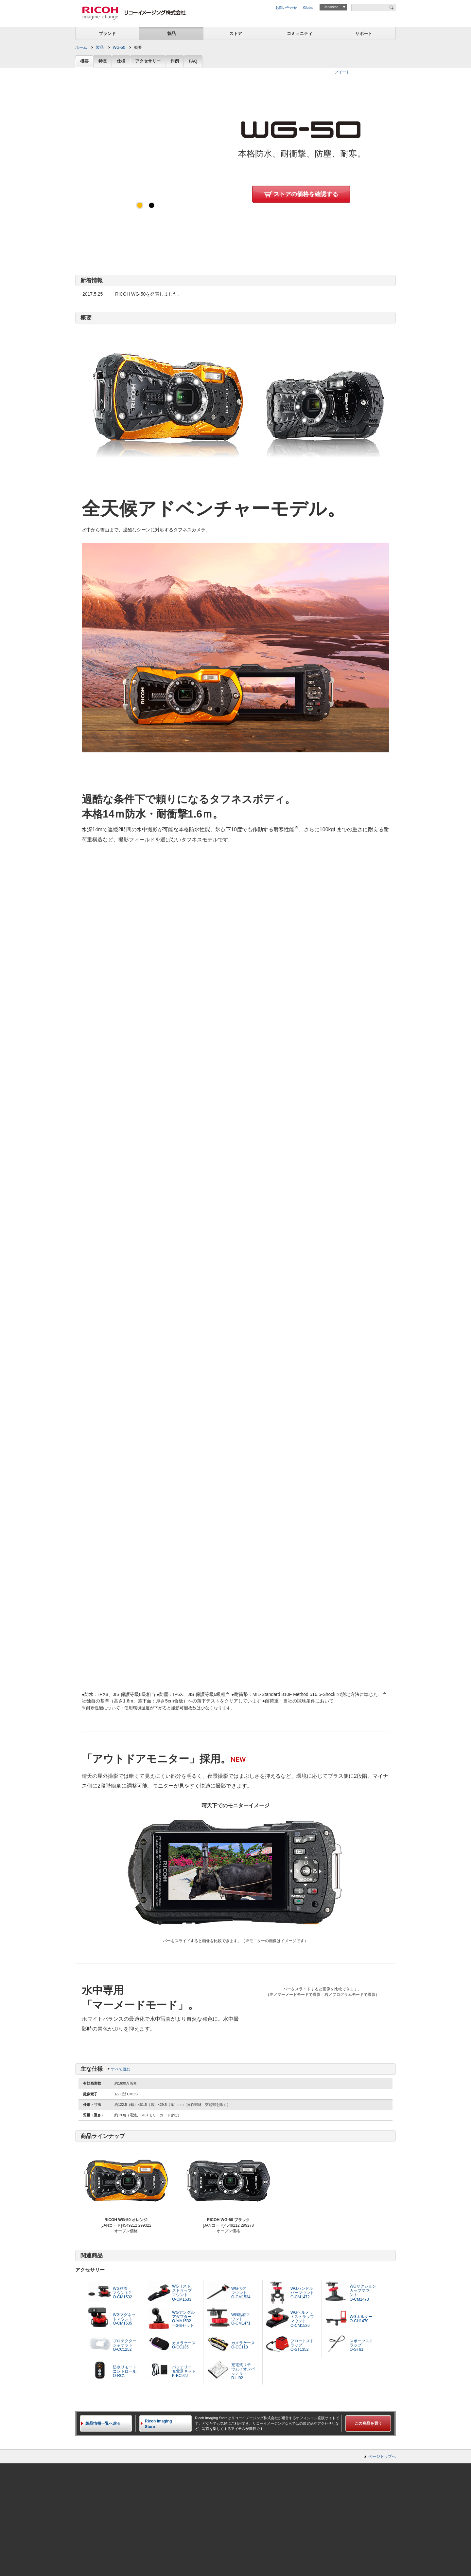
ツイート (342, 72)
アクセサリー (148, 61)
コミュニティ (299, 33)
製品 (171, 33)
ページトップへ (382, 2456)
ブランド (107, 33)
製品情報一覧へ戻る (103, 2423)
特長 (103, 61)
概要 (84, 61)
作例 (175, 61)
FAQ (193, 61)
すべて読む (121, 2069)
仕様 (121, 61)
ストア (235, 33)
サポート (363, 33)
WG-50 (119, 47)
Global (308, 7)
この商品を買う (368, 2423)
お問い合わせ (286, 7)
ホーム (81, 47)
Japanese (331, 7)
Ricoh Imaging (168, 2424)
